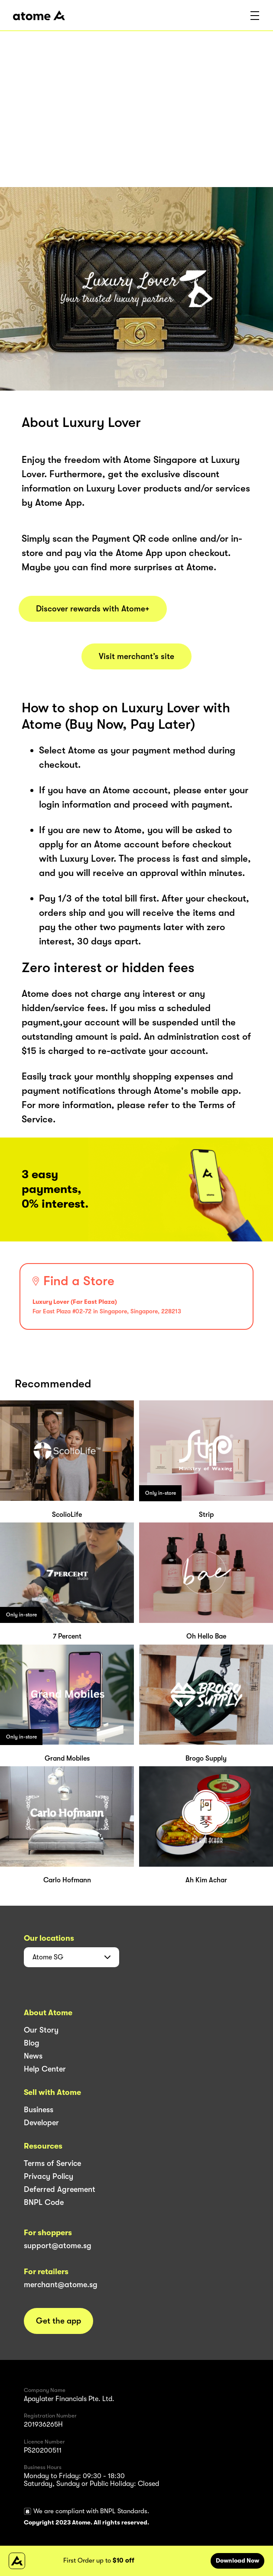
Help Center (45, 2069)
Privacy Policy (48, 2176)
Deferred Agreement (59, 2189)
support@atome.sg (57, 2245)
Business (38, 2109)
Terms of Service (52, 2163)
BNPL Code (44, 2202)
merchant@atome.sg (61, 2284)
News (33, 2056)
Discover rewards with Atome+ (93, 609)
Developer (41, 2122)
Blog (31, 2043)
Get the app (58, 2321)
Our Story (41, 2030)
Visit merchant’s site (136, 656)
